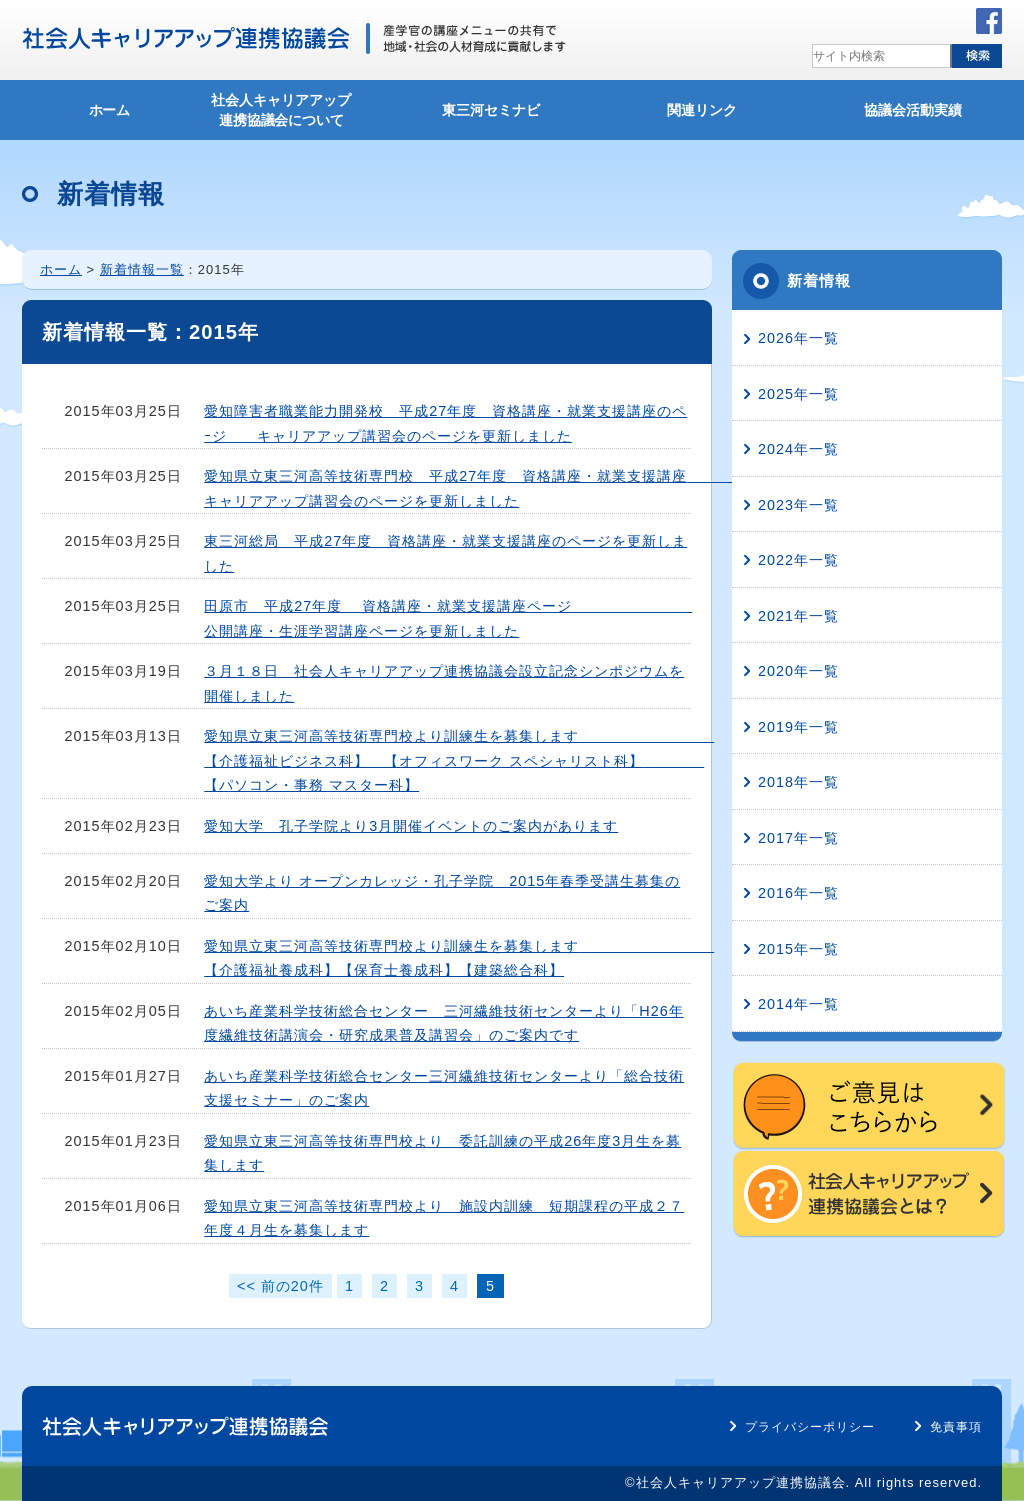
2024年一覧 (798, 449)
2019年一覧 (798, 727)
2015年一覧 (798, 949)
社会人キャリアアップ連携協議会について (281, 110)
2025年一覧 (798, 394)
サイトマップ (910, 21)
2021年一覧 (798, 616)
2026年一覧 (798, 338)
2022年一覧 (798, 560)
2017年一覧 (798, 838)
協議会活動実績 (913, 110)
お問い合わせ (804, 21)
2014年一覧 (798, 1004)
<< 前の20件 (280, 1286)
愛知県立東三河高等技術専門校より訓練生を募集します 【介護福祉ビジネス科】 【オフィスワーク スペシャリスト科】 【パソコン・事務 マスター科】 (459, 760)
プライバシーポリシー (810, 1427)
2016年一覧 (798, 893)
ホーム (110, 110)
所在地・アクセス (686, 21)
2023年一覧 (798, 505)
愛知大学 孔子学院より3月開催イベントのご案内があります (411, 826)
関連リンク (702, 110)
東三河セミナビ (491, 110)
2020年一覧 (798, 671)
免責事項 (956, 1427)
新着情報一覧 (142, 269)
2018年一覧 (798, 782)
